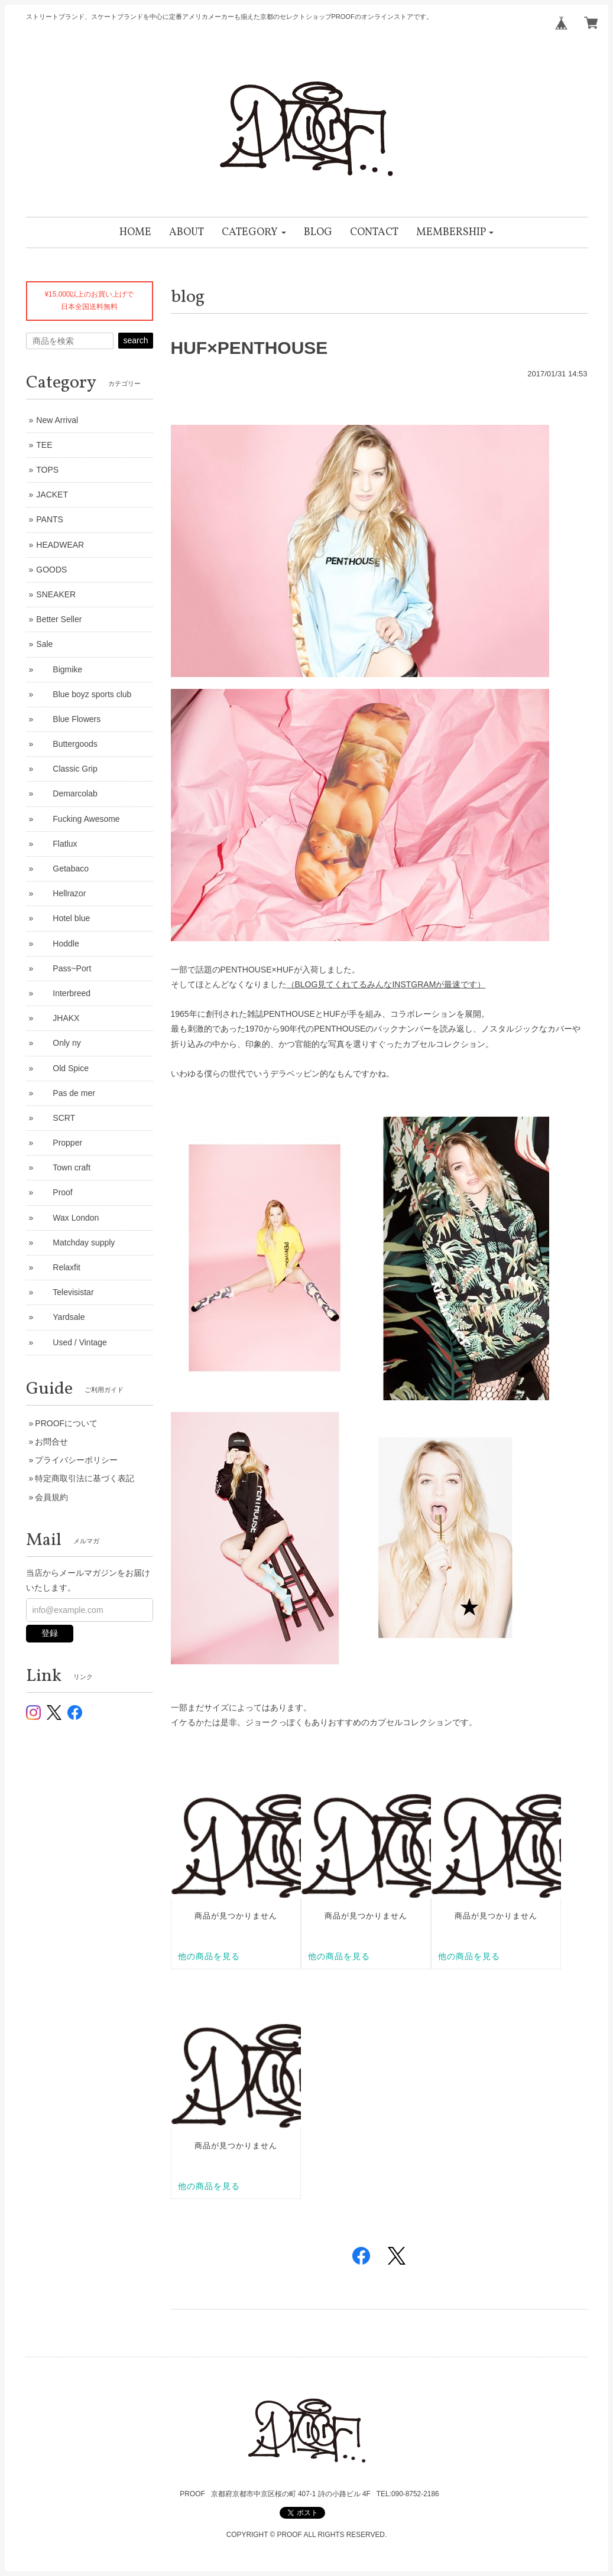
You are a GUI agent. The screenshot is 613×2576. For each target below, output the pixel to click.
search (135, 340)
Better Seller (59, 619)
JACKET (52, 494)
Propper (59, 1142)
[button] (254, 232)
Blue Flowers (68, 719)
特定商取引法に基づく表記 (84, 1478)
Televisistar (64, 1292)
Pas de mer (65, 1093)
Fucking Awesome (77, 819)
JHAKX (57, 1018)
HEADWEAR (60, 544)
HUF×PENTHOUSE (249, 347)
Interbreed (63, 993)
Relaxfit (58, 1267)
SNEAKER (56, 594)
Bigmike (59, 669)
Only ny (58, 1043)
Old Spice (62, 1068)
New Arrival (57, 420)
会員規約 (51, 1497)
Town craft (63, 1167)
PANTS (49, 519)
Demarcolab (66, 793)
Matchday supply (75, 1242)
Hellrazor (61, 893)
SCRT (55, 1118)
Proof (54, 1192)
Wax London (67, 1217)
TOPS (47, 469)
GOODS (51, 569)
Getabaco (62, 868)
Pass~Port (63, 968)
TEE (44, 445)
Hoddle (57, 943)
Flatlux (56, 843)
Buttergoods (67, 744)
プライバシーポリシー (76, 1460)
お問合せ (51, 1441)
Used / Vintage (71, 1342)
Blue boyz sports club (83, 694)
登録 (49, 1633)
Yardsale (60, 1317)
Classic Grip (66, 768)
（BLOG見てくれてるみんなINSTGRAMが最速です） (386, 984)
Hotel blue (63, 918)
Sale (44, 644)
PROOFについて (66, 1423)
